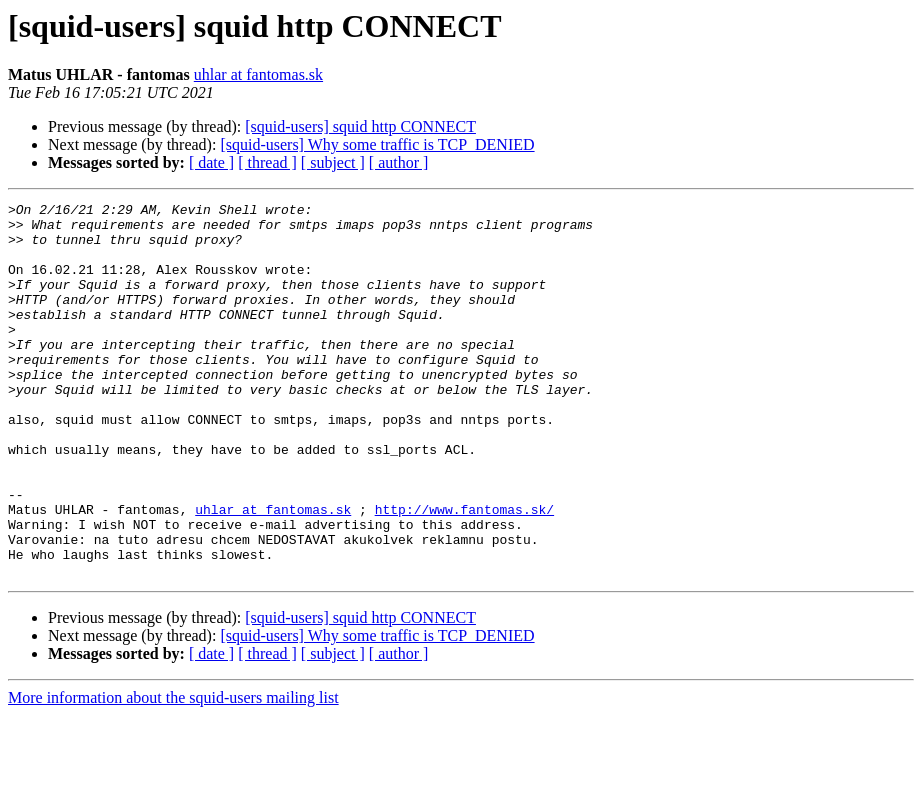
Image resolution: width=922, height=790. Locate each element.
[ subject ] (333, 162)
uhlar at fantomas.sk (258, 74)
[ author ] (399, 162)
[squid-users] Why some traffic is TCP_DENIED (377, 144)
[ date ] (211, 162)
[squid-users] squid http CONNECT (360, 126)
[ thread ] (267, 162)
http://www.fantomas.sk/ (464, 572)
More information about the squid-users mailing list (173, 772)
